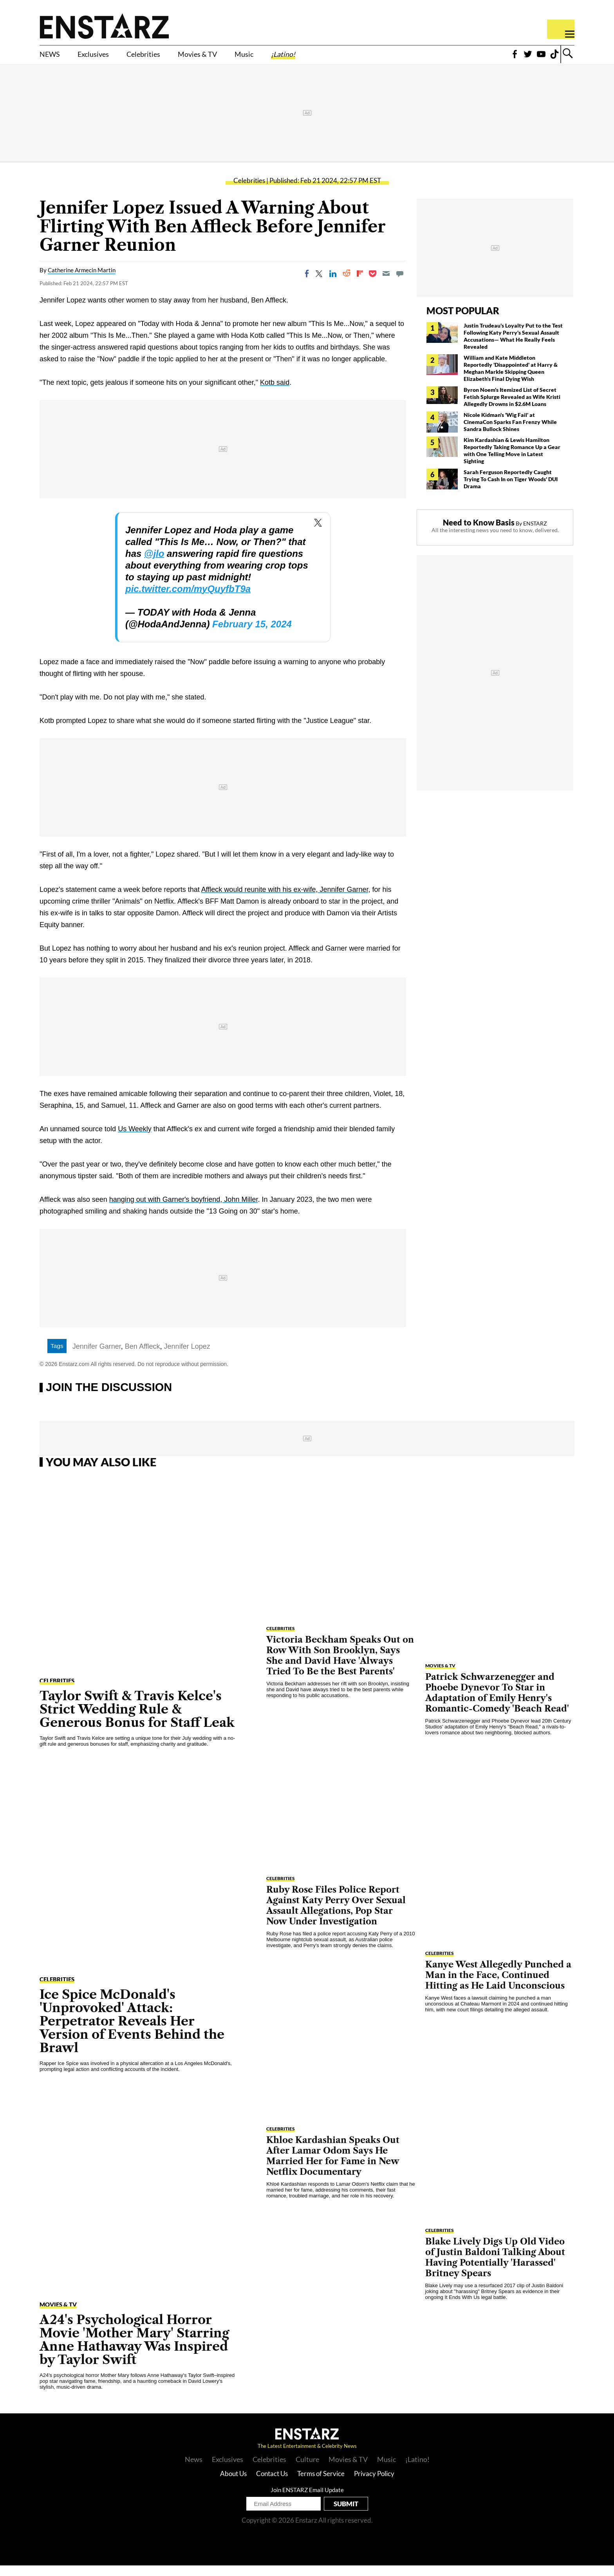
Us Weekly (135, 1139)
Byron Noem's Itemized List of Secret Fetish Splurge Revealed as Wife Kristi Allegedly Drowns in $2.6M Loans (512, 407)
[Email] (386, 284)
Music (298, 57)
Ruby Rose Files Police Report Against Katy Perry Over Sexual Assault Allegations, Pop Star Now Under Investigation (336, 1916)
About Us (233, 2484)
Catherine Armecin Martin (82, 280)
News (193, 2469)
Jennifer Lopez (187, 1357)
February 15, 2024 (252, 634)
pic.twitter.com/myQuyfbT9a (188, 599)
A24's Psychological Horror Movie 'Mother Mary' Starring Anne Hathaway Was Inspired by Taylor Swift (134, 2350)
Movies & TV (240, 57)
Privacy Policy (374, 2484)
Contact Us (272, 2484)
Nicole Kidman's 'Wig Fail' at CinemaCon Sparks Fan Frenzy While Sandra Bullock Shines (510, 432)
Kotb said (274, 393)
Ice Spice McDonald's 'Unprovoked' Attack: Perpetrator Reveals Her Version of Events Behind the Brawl (132, 2031)
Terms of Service (321, 2484)
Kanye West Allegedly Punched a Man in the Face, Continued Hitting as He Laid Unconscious (498, 1986)
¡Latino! (346, 57)
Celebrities (171, 57)
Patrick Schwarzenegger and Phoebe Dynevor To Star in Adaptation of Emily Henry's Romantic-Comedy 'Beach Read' (497, 1703)
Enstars (104, 26)
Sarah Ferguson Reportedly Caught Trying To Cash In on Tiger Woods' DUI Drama (511, 489)
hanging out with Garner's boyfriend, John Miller (183, 1210)
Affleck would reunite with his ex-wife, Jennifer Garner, (285, 900)
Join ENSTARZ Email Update (307, 2500)
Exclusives (107, 57)
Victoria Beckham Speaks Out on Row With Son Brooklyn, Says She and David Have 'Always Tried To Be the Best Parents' (340, 1666)
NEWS (53, 57)
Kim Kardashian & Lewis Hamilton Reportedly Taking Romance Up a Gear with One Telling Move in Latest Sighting (512, 461)
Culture (307, 2469)
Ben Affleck (142, 1357)
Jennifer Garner (96, 1357)
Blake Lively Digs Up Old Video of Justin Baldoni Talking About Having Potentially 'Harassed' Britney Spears (495, 2268)
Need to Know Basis (479, 533)
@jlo (154, 564)
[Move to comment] (400, 284)
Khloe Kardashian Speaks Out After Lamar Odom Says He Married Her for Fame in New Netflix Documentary (332, 2166)
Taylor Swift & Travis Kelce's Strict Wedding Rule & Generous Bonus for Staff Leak (137, 1720)
